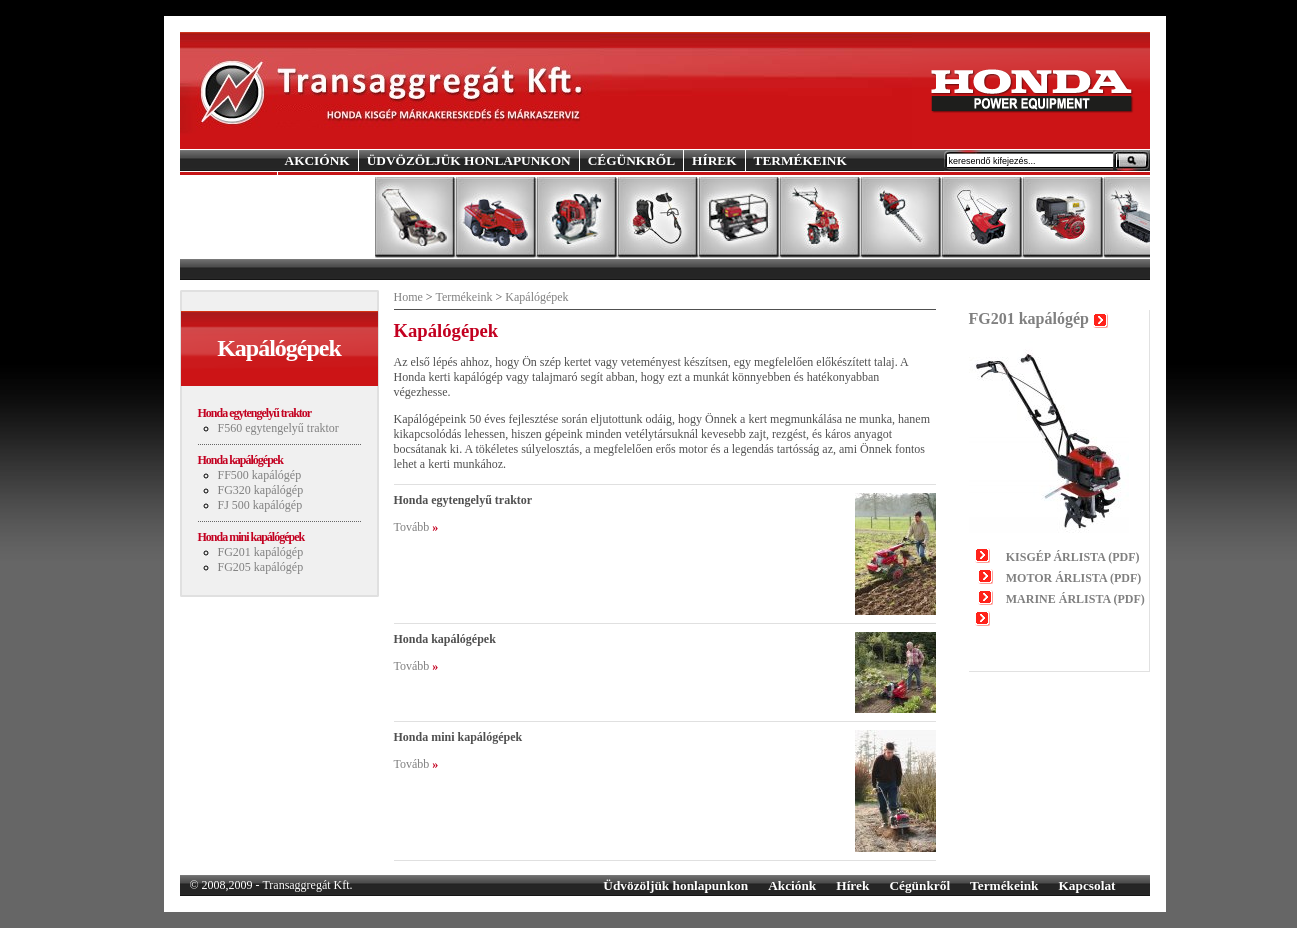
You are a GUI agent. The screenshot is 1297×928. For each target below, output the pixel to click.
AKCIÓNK (317, 160)
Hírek (852, 885)
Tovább (412, 527)
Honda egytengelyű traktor (255, 413)
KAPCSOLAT (327, 181)
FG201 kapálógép (261, 552)
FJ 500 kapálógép (260, 505)
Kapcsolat (1086, 885)
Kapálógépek (536, 297)
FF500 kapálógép (260, 475)
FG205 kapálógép (261, 567)
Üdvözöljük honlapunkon (675, 885)
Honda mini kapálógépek (251, 537)
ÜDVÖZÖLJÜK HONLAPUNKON (469, 160)
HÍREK (714, 160)
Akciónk (792, 885)
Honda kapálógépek (240, 460)
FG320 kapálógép (261, 490)
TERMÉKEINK (800, 160)
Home (408, 297)
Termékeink (463, 297)
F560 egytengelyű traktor (278, 428)
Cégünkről (919, 885)
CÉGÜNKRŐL (631, 160)
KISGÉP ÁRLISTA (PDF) (1073, 557)
